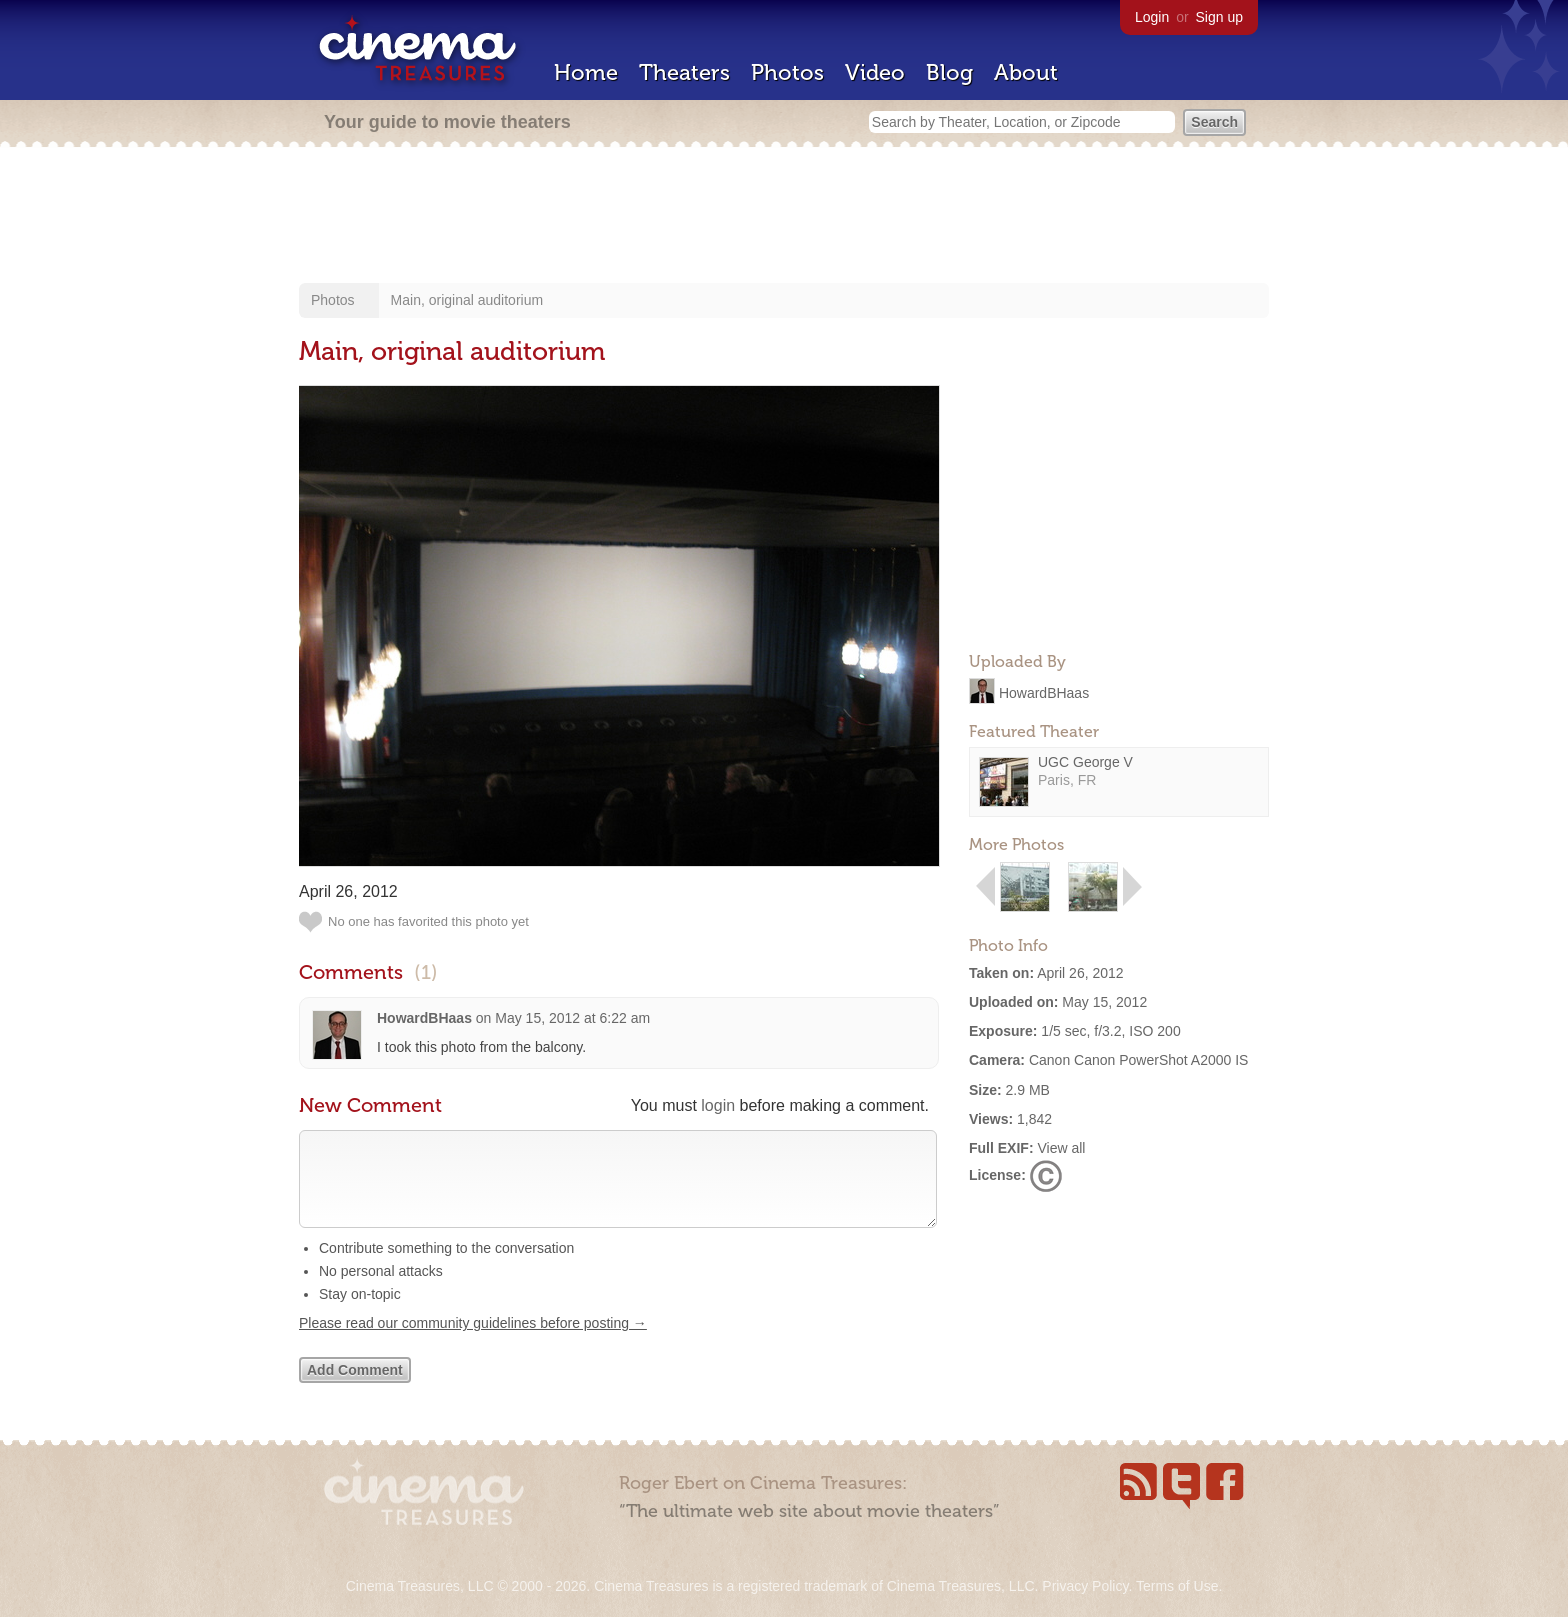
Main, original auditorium (467, 300)
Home (586, 72)
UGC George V (1085, 762)
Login (1152, 17)
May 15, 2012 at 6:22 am (572, 1018)
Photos (787, 72)
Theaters (684, 72)
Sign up (1219, 17)
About (1026, 72)
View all (1061, 1148)
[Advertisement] (784, 217)
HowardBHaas (1044, 692)
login (718, 1105)
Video (875, 72)
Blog (949, 72)
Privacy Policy (1085, 1586)
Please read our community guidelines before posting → (473, 1343)
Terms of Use (1177, 1586)
